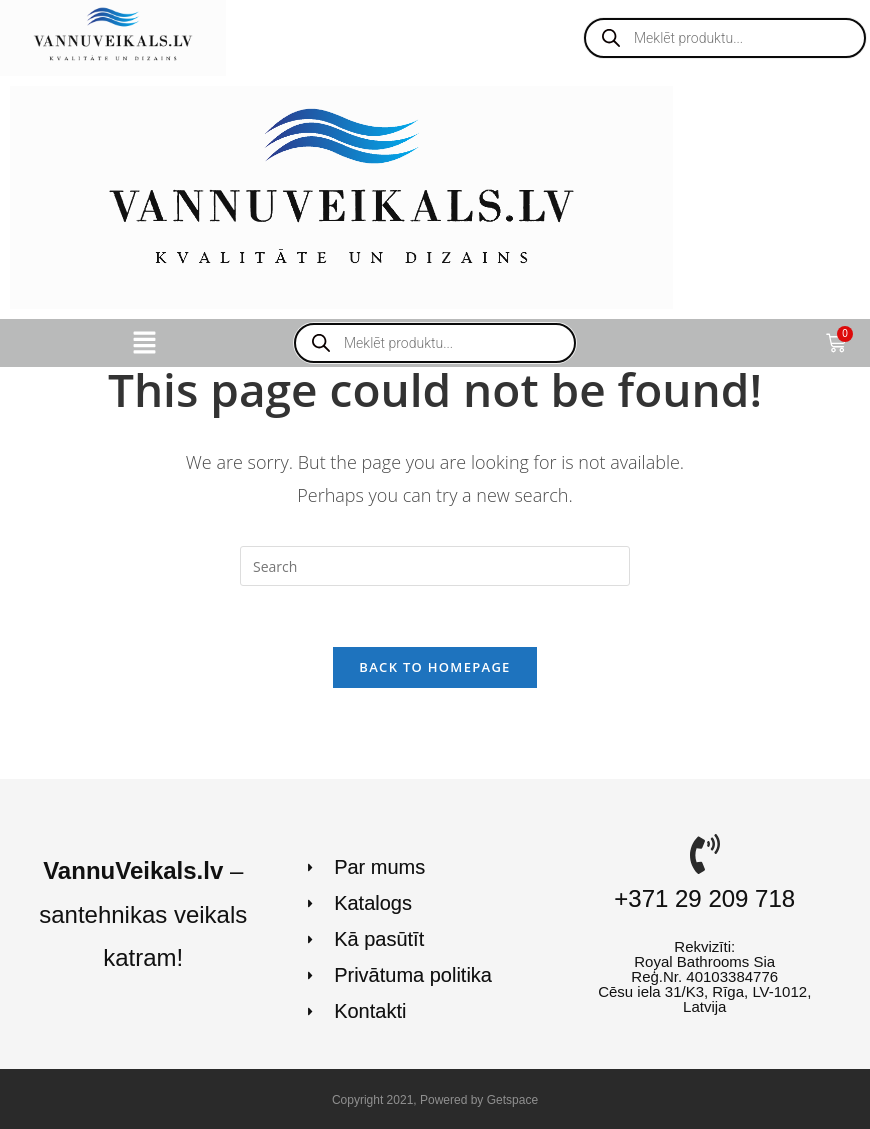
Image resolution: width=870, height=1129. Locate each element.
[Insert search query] (435, 566)
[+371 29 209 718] (705, 854)
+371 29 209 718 (704, 898)
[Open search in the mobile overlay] (725, 38)
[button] (145, 343)
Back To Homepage (434, 667)
